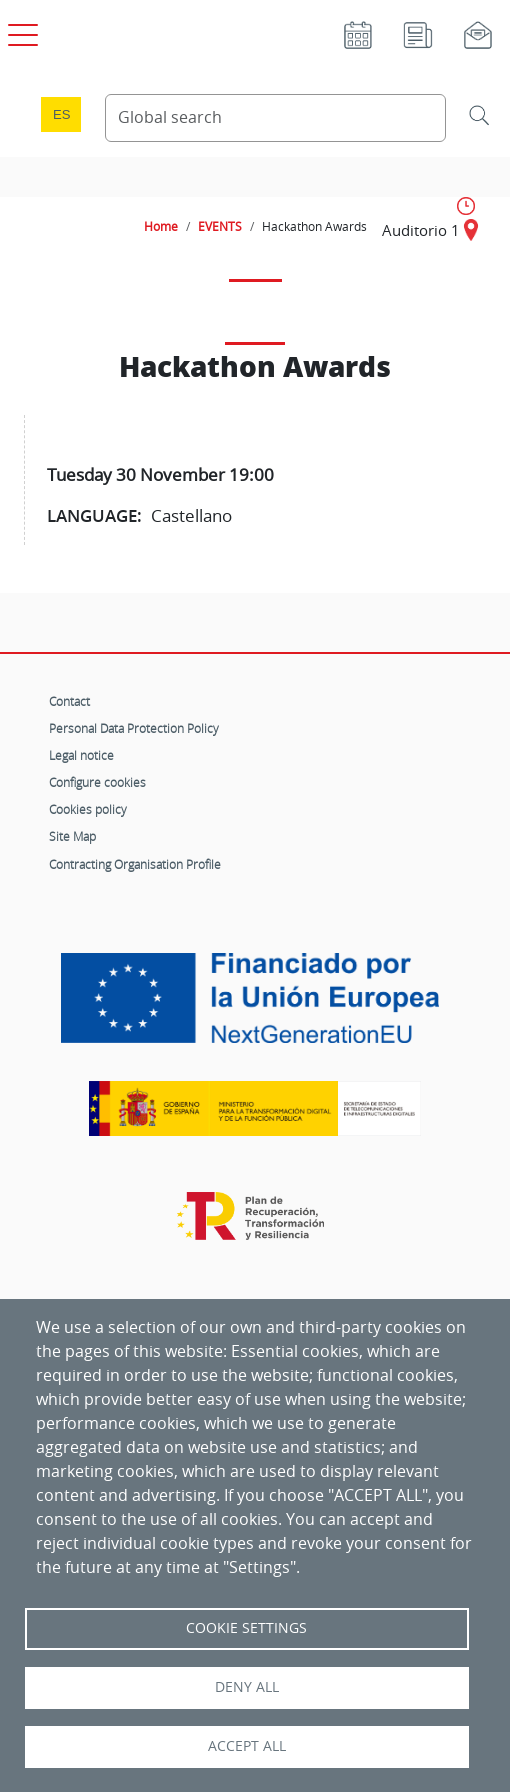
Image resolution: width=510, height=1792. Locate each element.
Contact (69, 701)
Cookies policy (88, 809)
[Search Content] (275, 118)
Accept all (247, 1746)
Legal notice (81, 755)
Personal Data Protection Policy (134, 728)
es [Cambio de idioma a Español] (62, 114)
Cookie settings (246, 1628)
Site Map (72, 836)
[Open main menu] (20, 31)
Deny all (247, 1687)
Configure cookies (97, 782)
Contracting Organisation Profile (135, 864)
